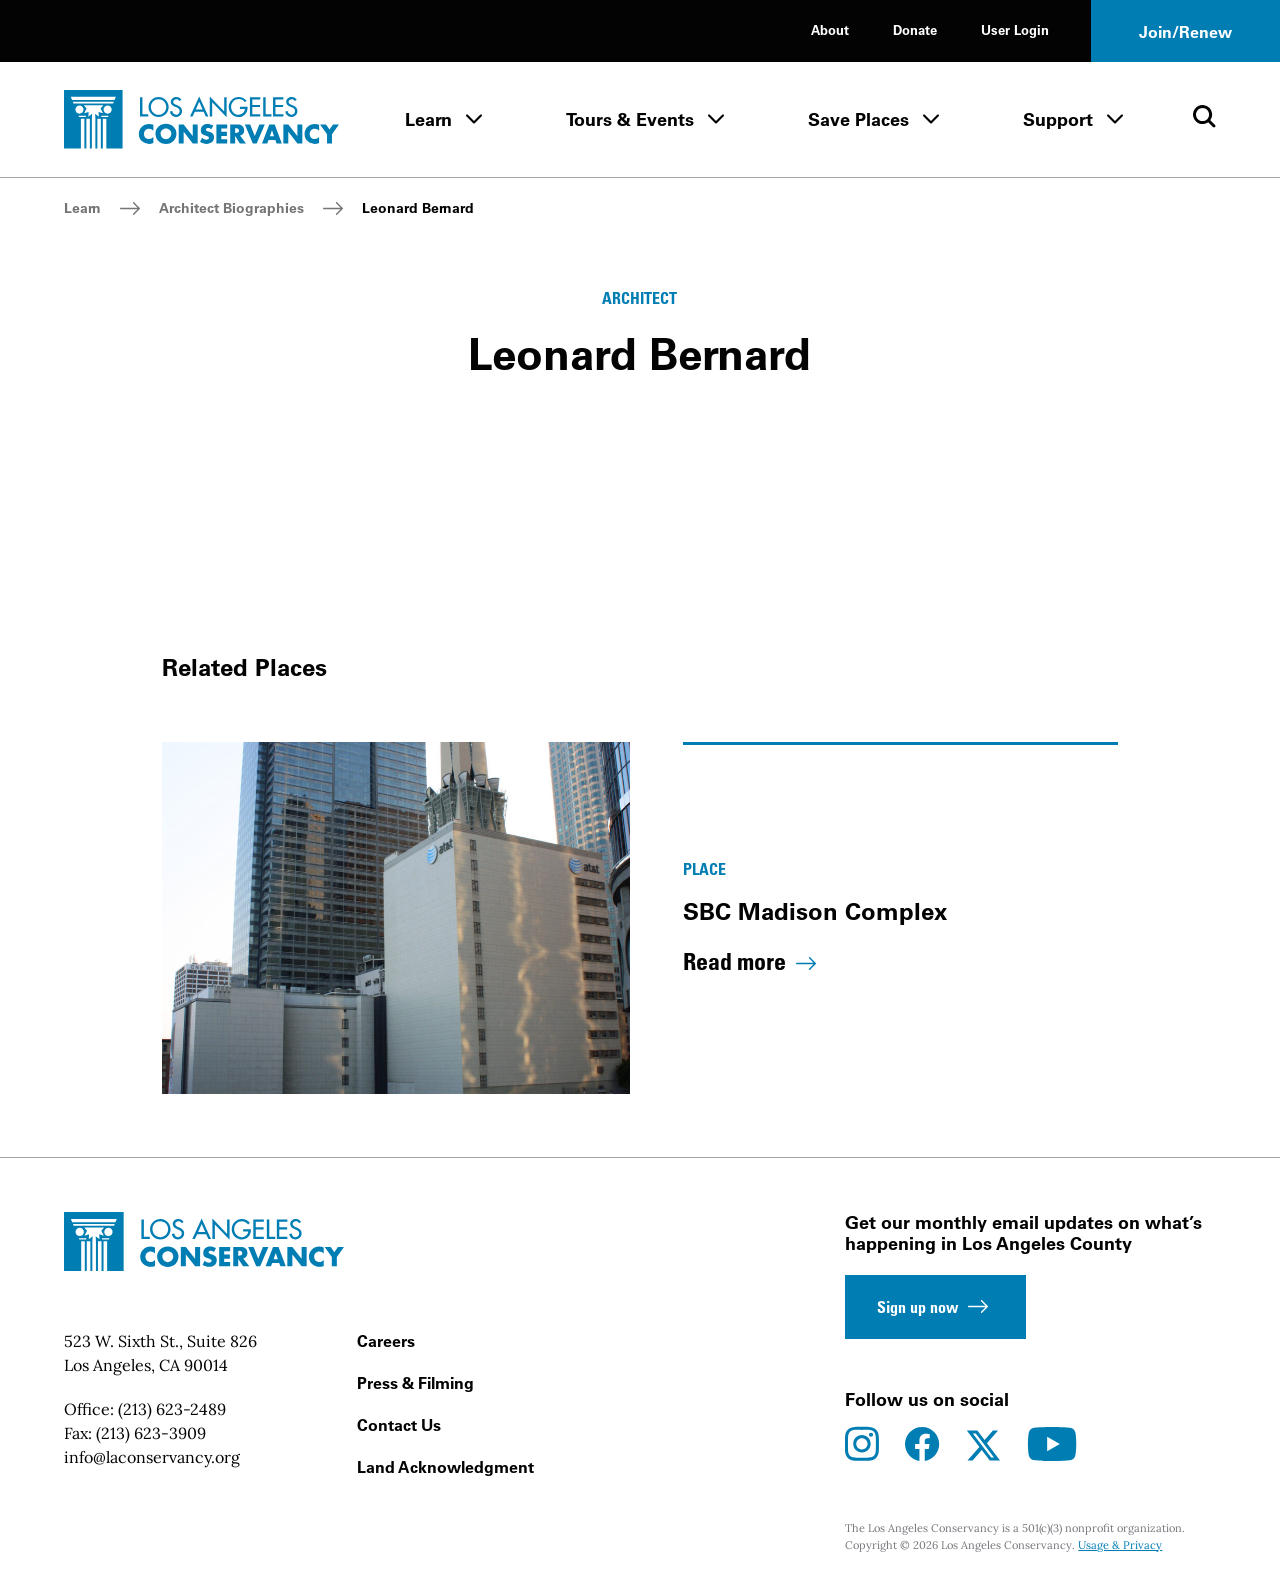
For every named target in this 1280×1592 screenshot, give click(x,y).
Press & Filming (415, 1383)
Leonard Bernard (418, 208)
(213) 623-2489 (172, 1409)
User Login (1015, 29)
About (830, 29)
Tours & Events (630, 119)
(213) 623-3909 (151, 1433)
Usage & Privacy (1120, 1545)
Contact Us (399, 1425)
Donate (915, 29)
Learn (428, 119)
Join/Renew (1185, 32)
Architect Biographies (231, 208)
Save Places (858, 119)
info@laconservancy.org (152, 1457)
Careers (386, 1341)
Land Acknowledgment (445, 1467)
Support (1058, 119)
